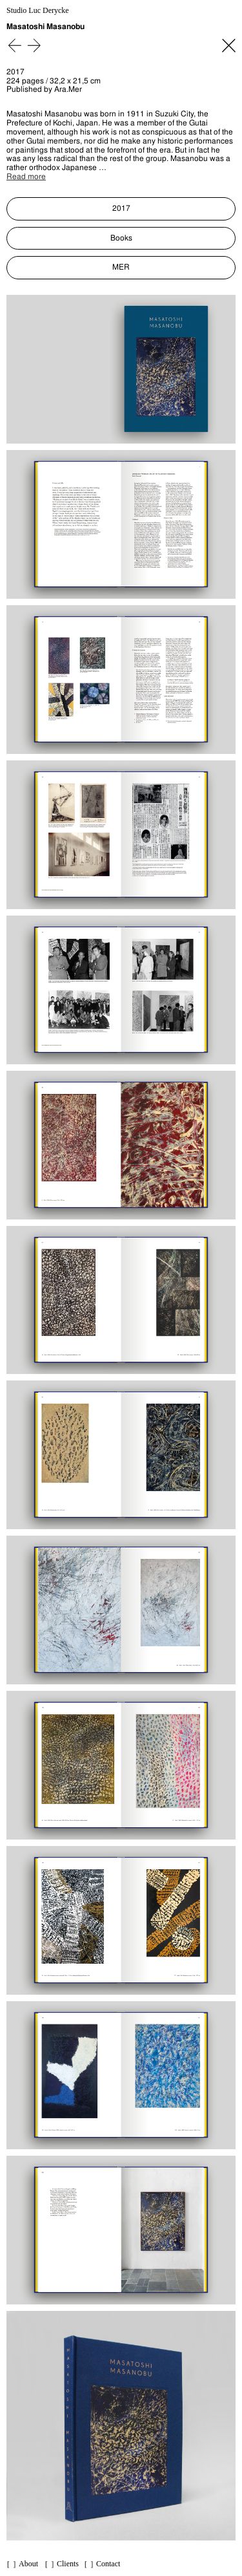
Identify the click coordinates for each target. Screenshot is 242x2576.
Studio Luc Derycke (37, 10)
